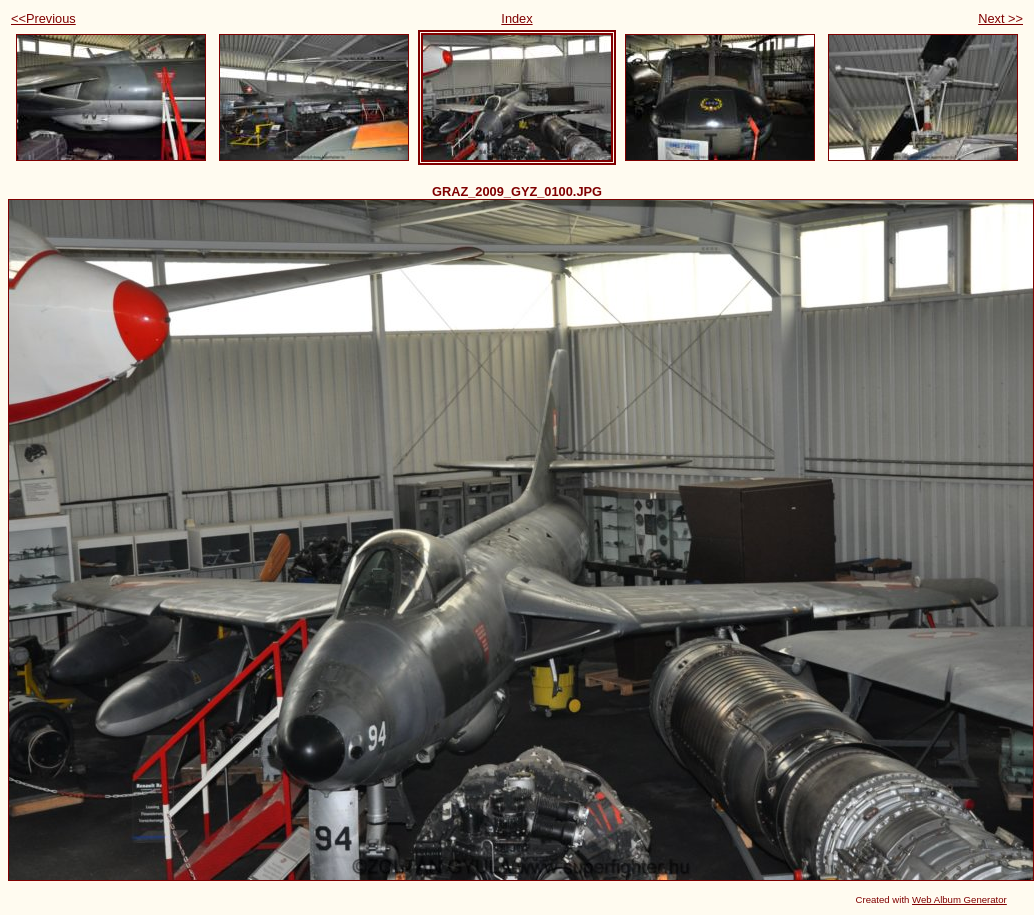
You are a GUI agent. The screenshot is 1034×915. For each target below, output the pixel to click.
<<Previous (43, 18)
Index (516, 18)
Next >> (1000, 18)
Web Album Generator (959, 899)
